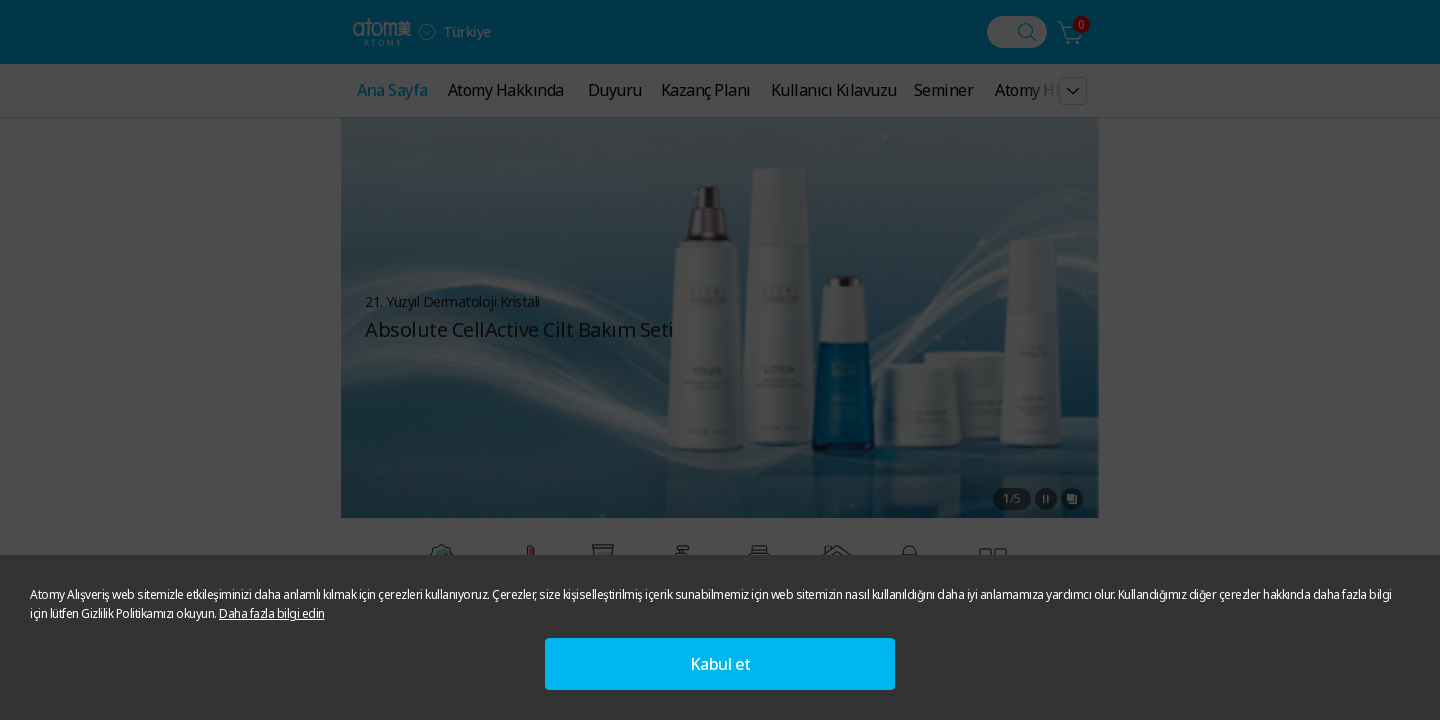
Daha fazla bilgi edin (272, 613)
